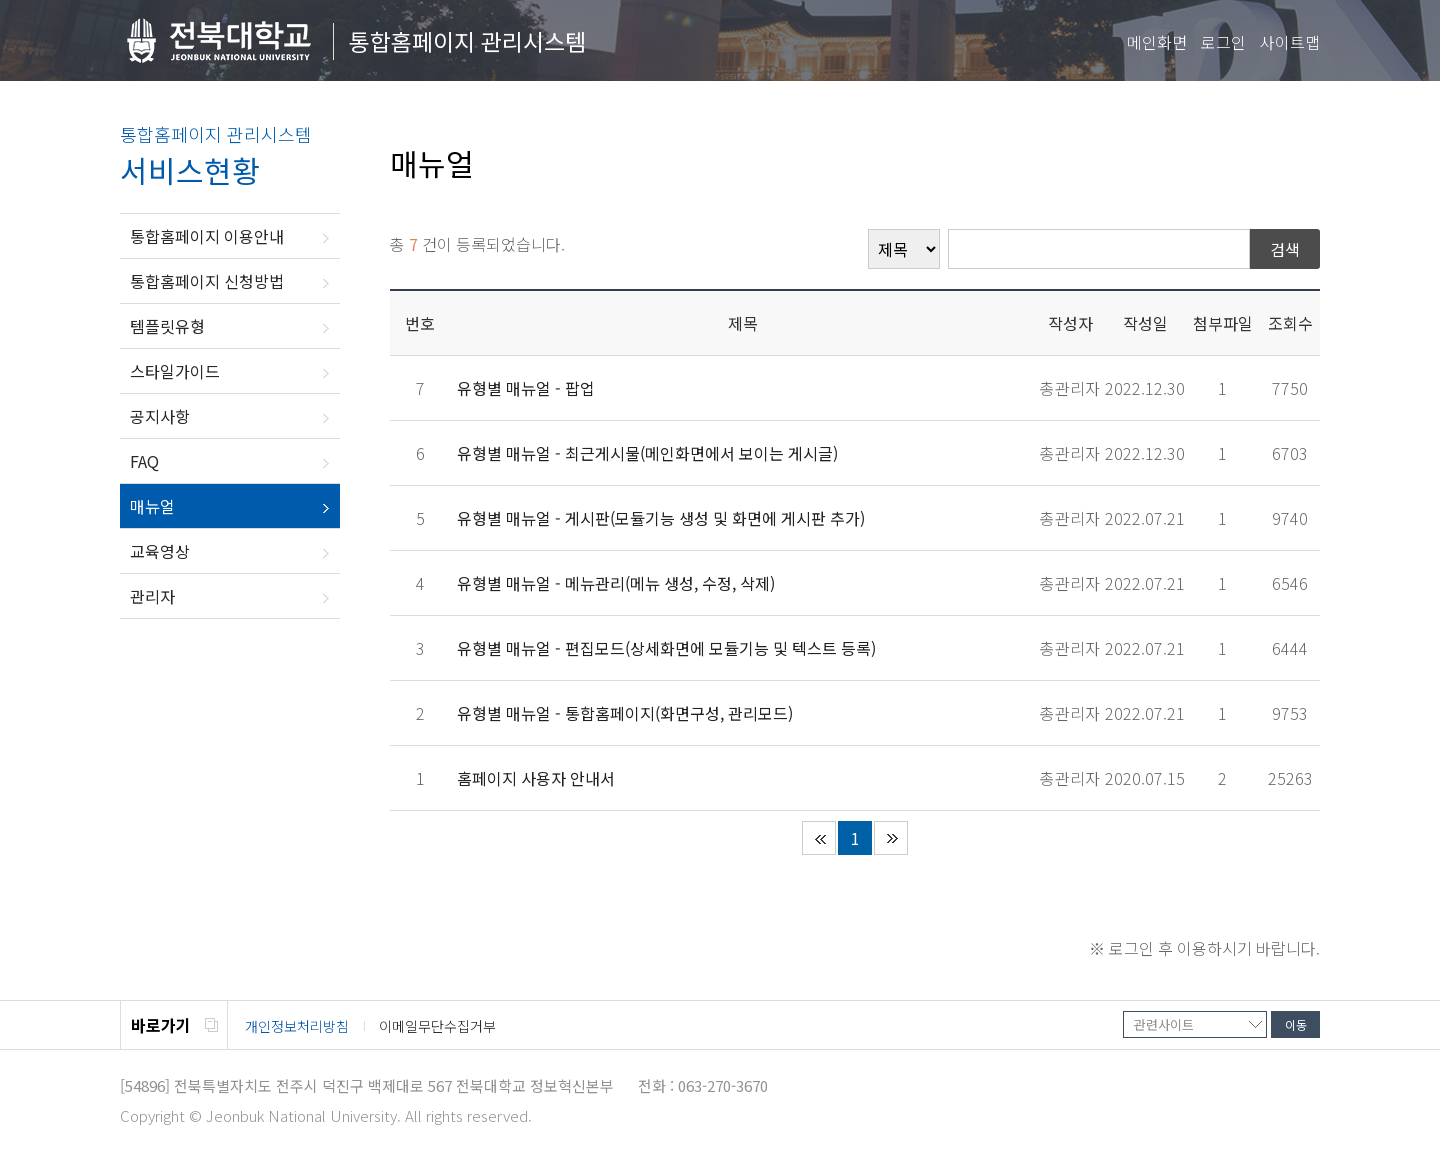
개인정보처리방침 (297, 1026)
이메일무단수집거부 (437, 1026)
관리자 (152, 596)
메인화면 (1157, 42)
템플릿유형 (167, 326)
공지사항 (160, 416)
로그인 (1223, 42)
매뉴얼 (152, 506)
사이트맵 (1290, 42)
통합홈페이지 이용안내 (207, 236)
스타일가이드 (175, 371)
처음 (819, 838)
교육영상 (160, 551)
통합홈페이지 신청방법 (207, 281)
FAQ (144, 461)
